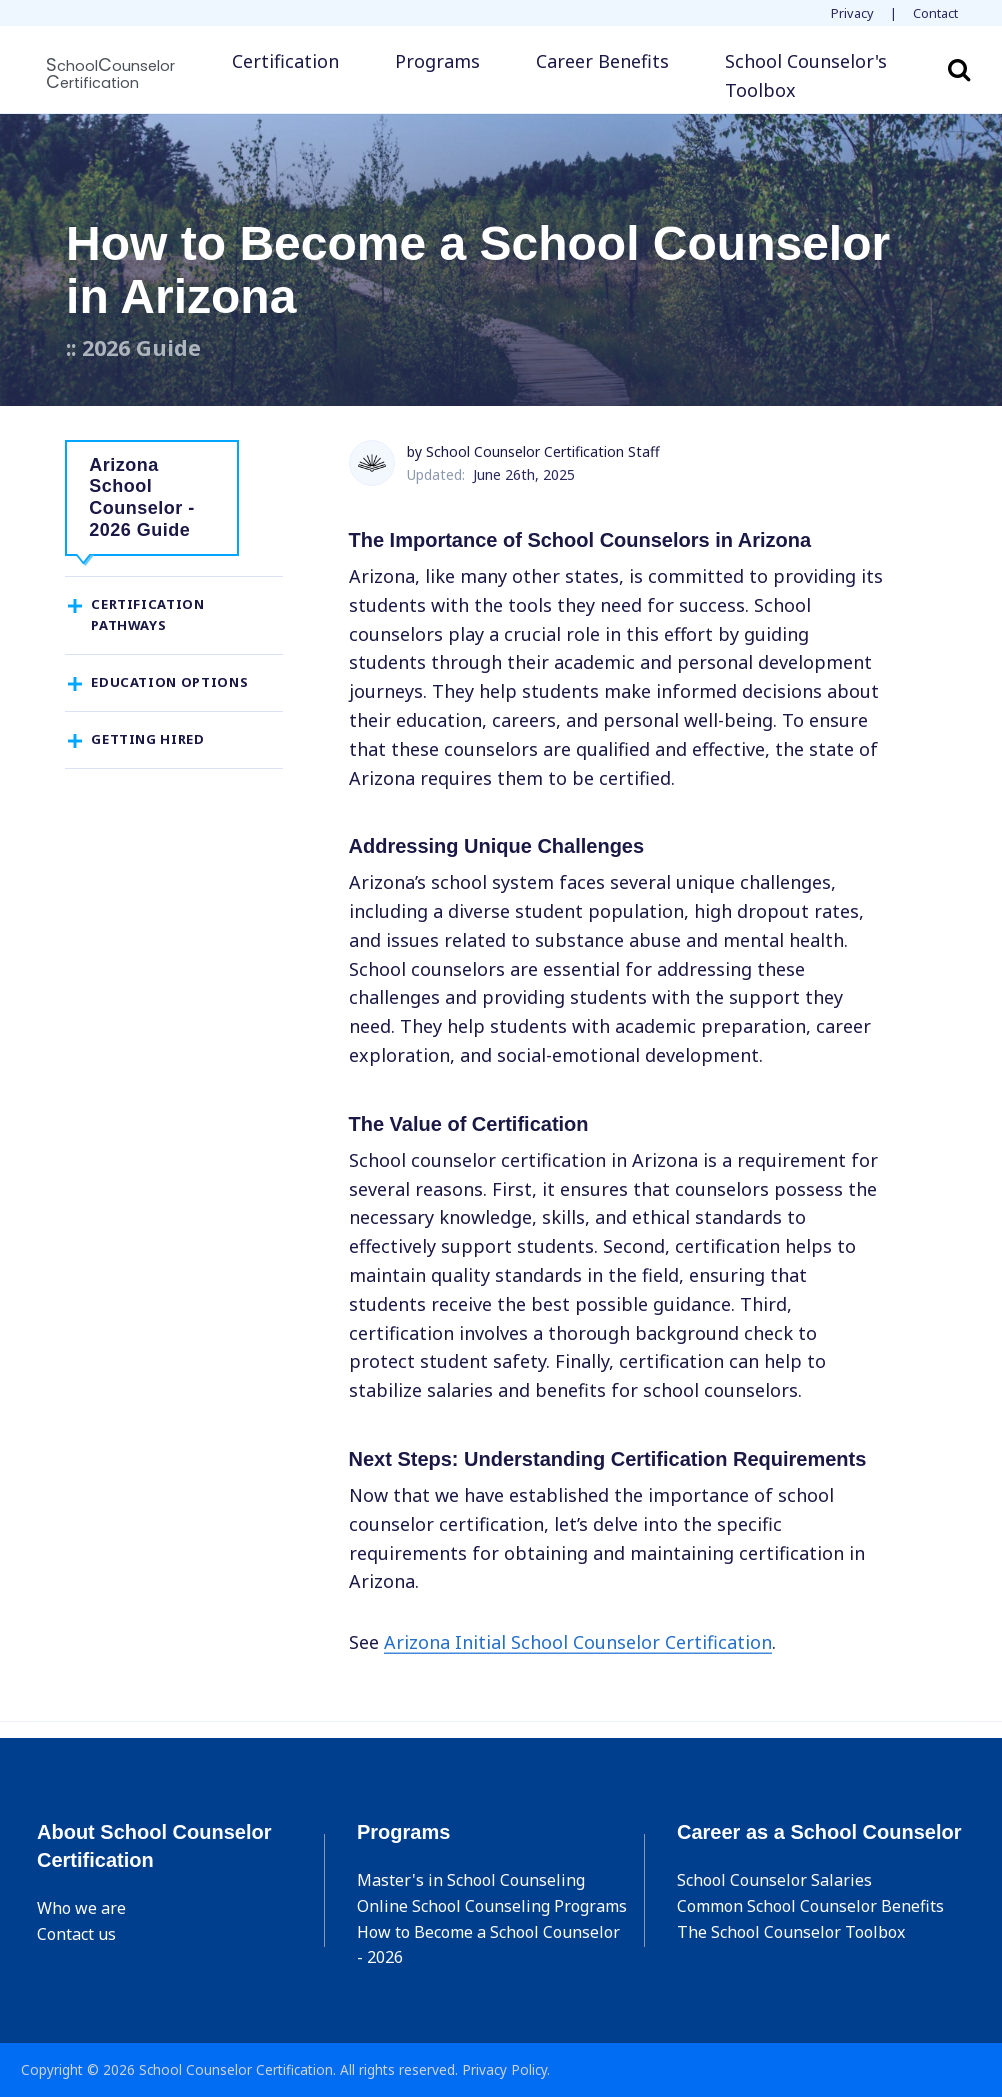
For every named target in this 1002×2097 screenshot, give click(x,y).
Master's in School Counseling (471, 1880)
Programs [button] (437, 61)
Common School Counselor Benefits (810, 1906)
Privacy (852, 13)
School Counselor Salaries (774, 1880)
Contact (935, 13)
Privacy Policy (504, 2069)
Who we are (81, 1908)
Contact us (76, 1934)
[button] (814, 76)
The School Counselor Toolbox (791, 1932)
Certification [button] (285, 61)
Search (959, 69)
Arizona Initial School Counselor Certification (578, 1642)
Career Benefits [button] (602, 61)
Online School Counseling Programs (492, 1906)
